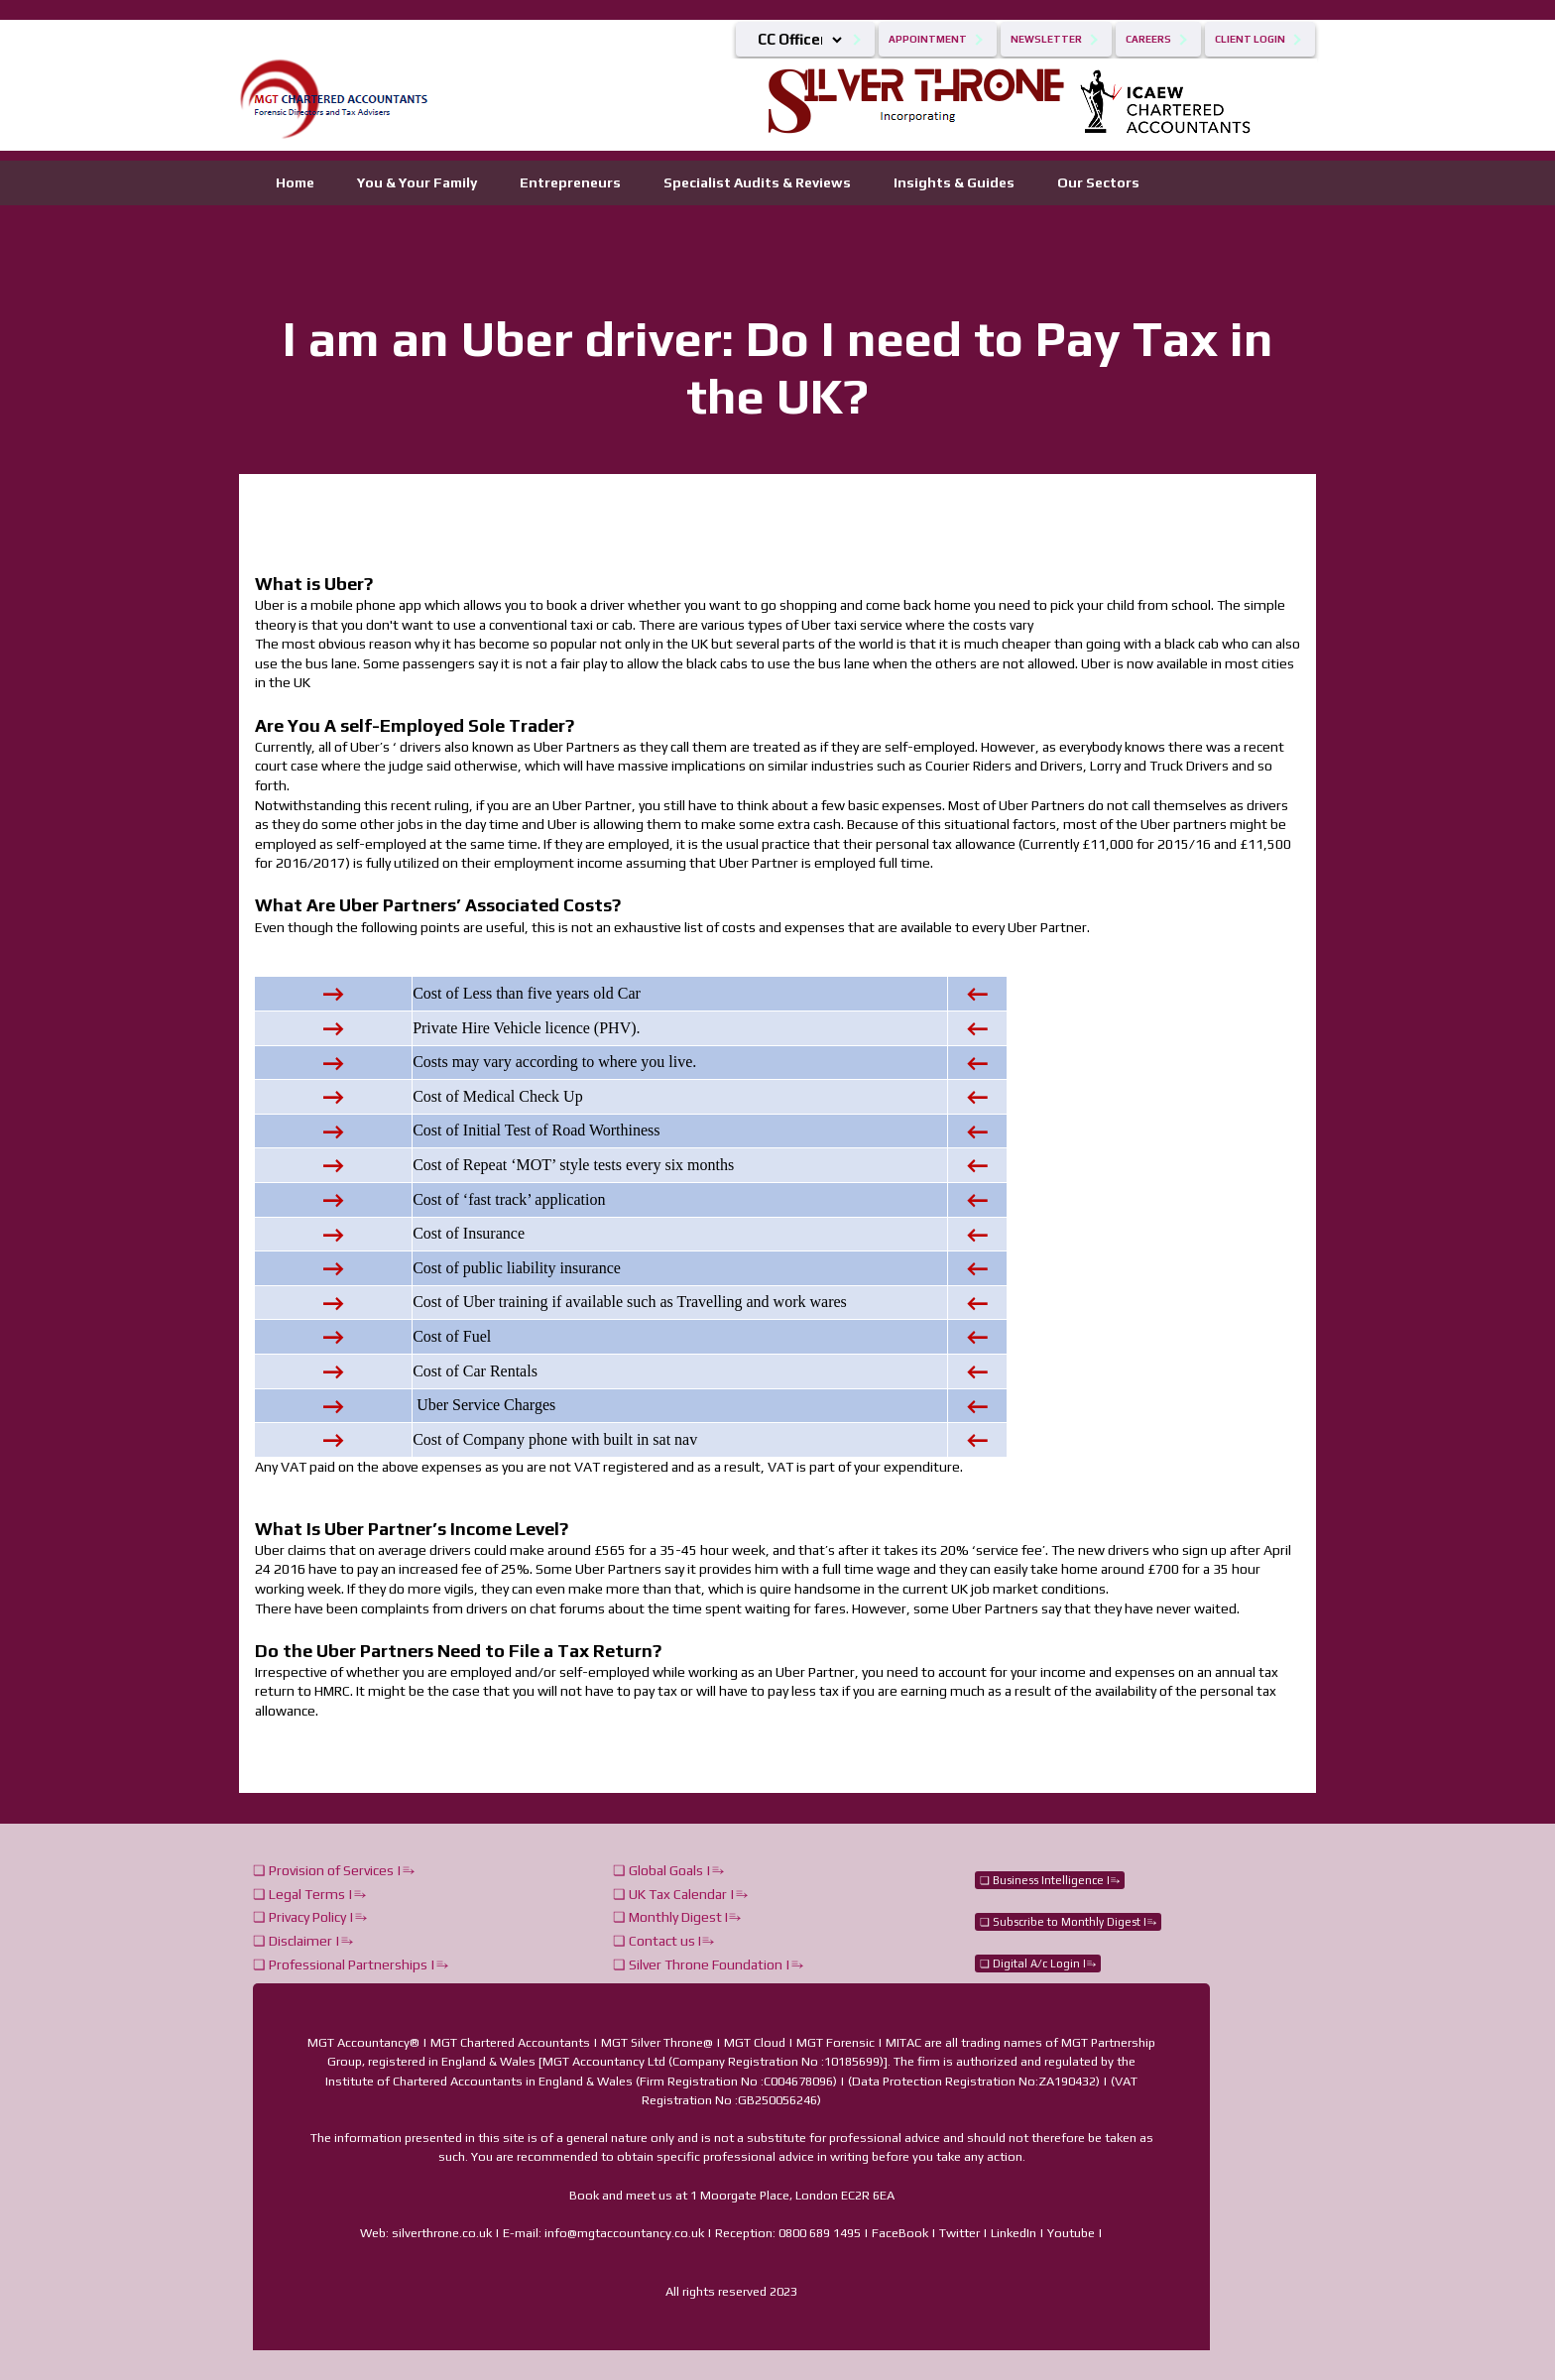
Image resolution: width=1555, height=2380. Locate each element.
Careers (1148, 39)
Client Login (1250, 39)
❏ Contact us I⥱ (663, 1941)
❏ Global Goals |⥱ (668, 1870)
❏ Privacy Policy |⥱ (310, 1917)
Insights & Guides (954, 182)
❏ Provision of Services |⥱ (334, 1870)
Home (295, 182)
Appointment (928, 39)
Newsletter (1046, 39)
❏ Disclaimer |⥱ (303, 1941)
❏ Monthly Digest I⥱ (677, 1917)
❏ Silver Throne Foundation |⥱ (708, 1964)
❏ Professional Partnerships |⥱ (350, 1964)
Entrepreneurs (570, 182)
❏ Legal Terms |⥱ (309, 1894)
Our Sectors (1098, 182)
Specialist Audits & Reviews (757, 182)
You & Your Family (417, 182)
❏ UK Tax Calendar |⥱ (680, 1894)
